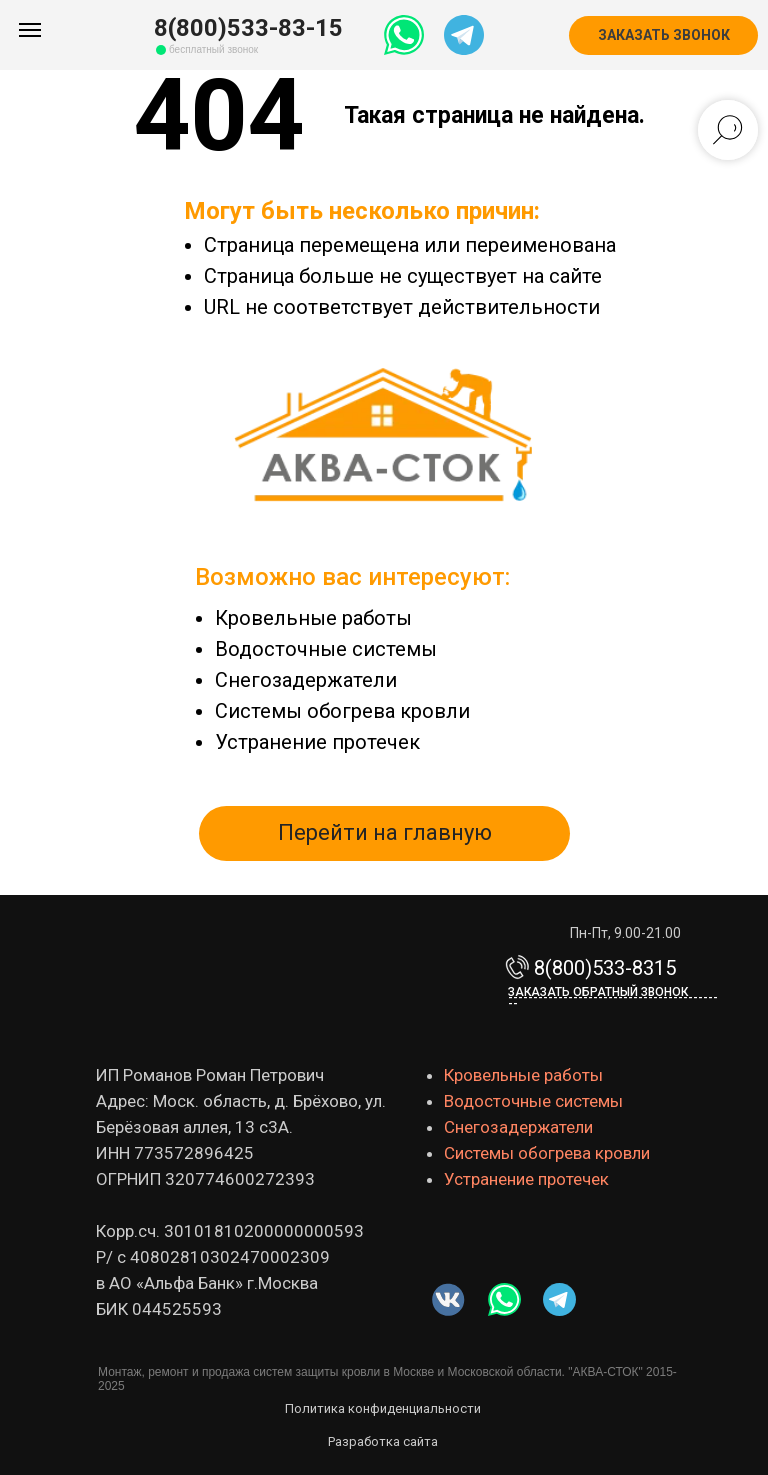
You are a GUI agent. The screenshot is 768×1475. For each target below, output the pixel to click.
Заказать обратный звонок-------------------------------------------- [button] (613, 998)
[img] (504, 1299)
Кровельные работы (313, 618)
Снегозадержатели (306, 680)
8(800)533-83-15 (248, 28)
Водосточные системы (326, 649)
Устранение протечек (317, 742)
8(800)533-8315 (605, 968)
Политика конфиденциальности (383, 1408)
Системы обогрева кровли (342, 711)
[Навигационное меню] (30, 30)
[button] (663, 35)
